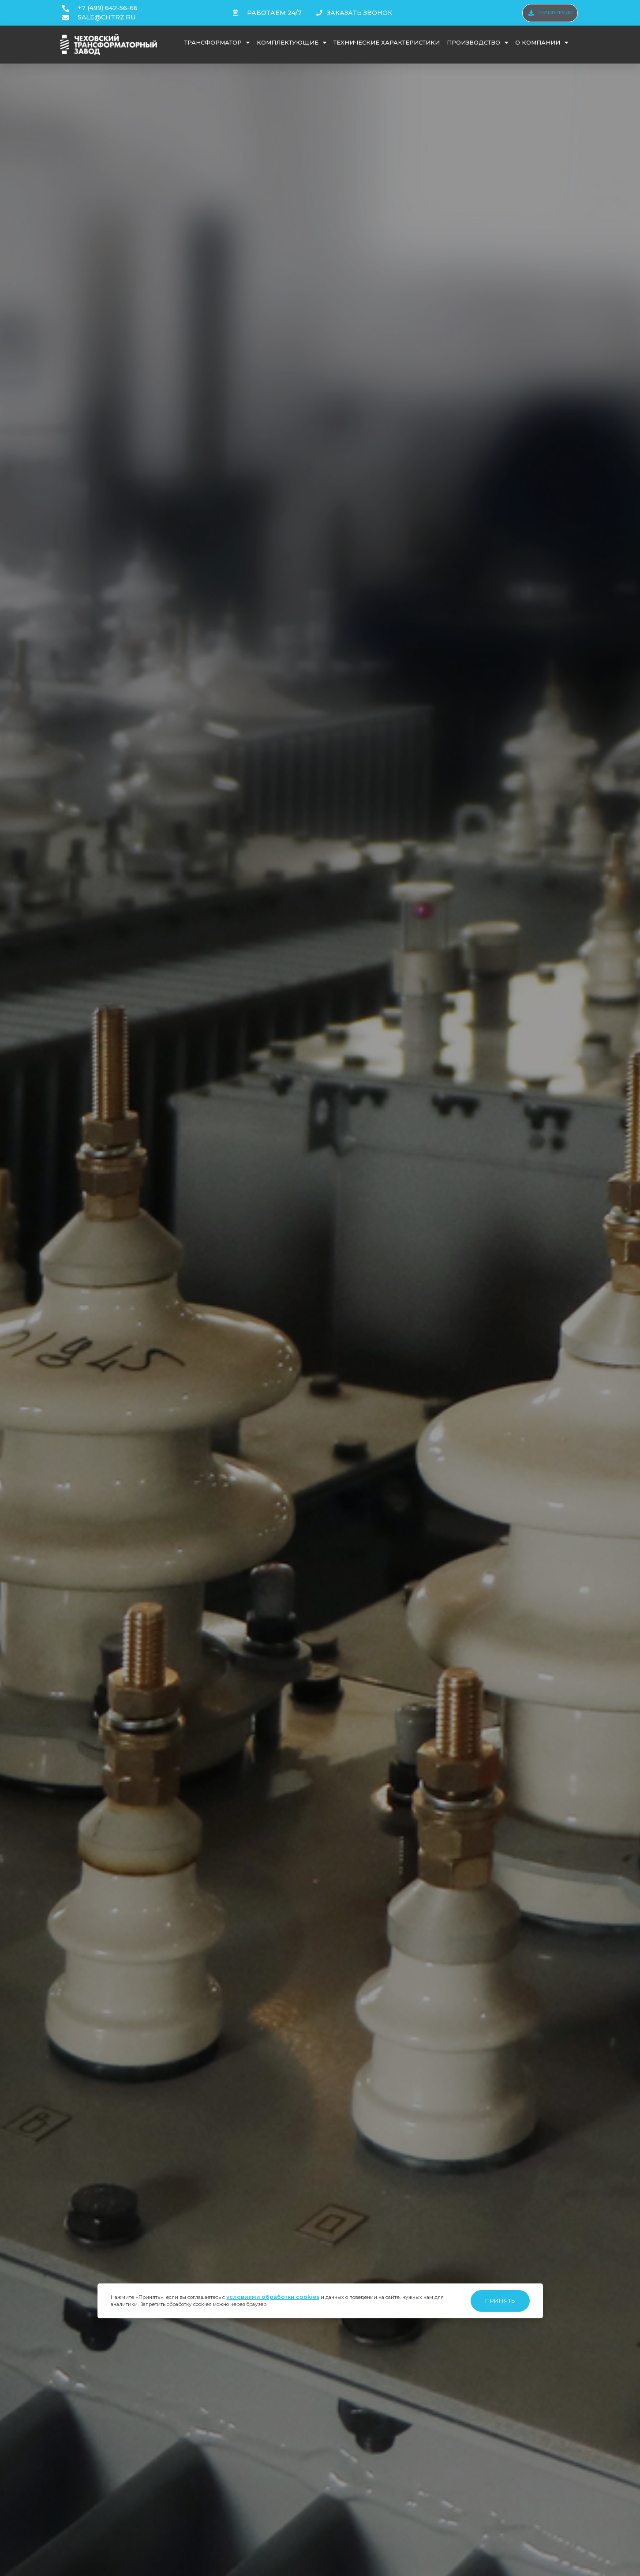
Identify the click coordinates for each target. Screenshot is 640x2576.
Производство (477, 42)
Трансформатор (217, 42)
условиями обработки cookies (272, 2297)
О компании (541, 42)
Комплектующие (291, 42)
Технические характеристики (386, 42)
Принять (500, 2300)
